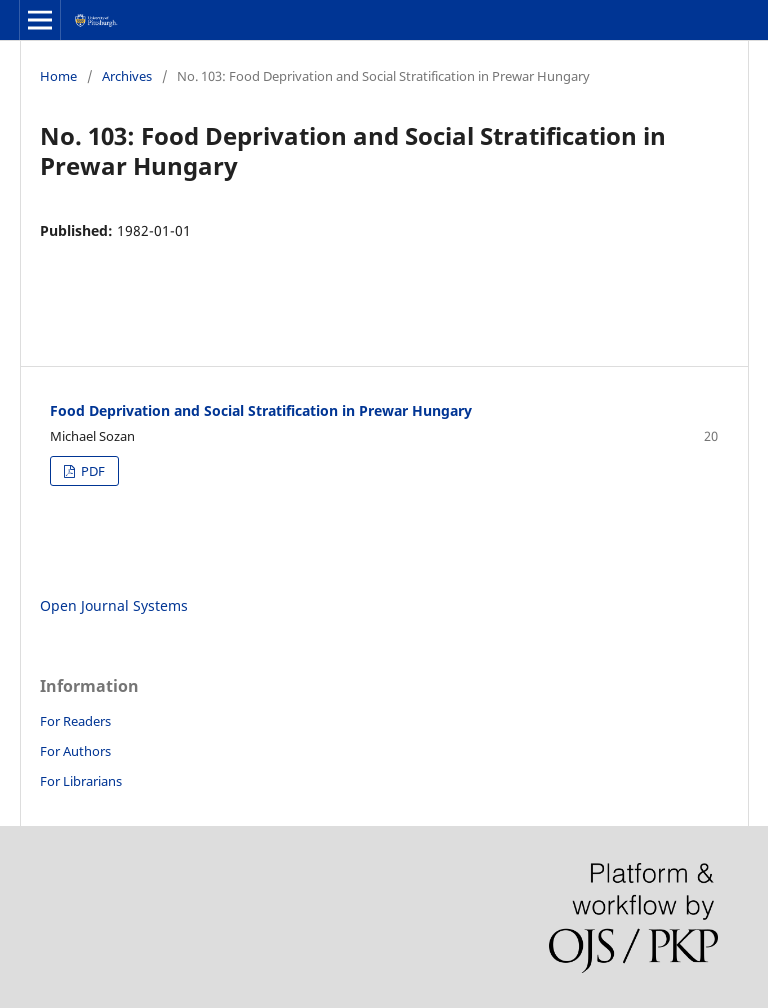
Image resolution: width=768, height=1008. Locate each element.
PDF (91, 471)
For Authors (75, 751)
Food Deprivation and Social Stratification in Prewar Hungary (261, 410)
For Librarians (81, 781)
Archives (127, 76)
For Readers (75, 721)
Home (58, 76)
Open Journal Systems (114, 605)
